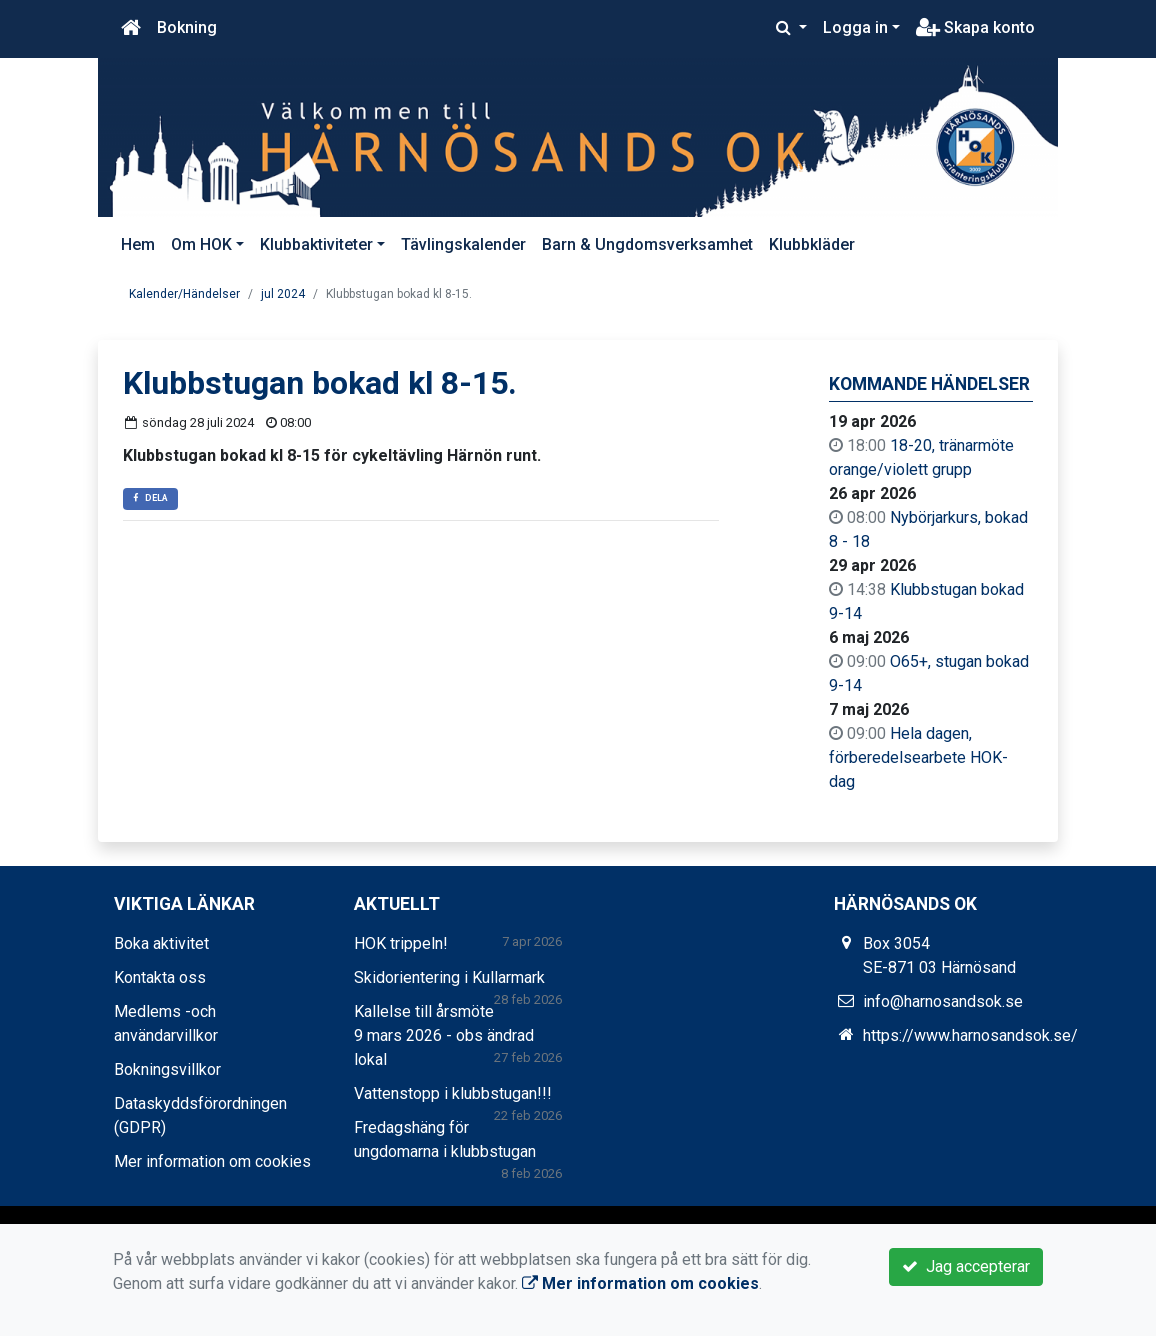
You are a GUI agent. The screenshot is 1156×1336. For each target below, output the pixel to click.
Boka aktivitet (161, 943)
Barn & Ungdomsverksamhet (647, 244)
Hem (138, 244)
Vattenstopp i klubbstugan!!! (453, 1093)
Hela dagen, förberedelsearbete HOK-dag (918, 757)
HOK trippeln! (401, 943)
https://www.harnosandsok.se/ (970, 1035)
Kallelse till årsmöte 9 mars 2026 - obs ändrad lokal (444, 1035)
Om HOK (201, 244)
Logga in (855, 27)
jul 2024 (283, 294)
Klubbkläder (812, 244)
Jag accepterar (966, 1266)
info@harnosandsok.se (943, 1001)
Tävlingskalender (463, 244)
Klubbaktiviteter (316, 244)
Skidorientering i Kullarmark (449, 977)
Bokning (187, 27)
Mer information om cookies (212, 1161)
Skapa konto (975, 27)
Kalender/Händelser (184, 294)
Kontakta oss (160, 977)
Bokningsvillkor (167, 1069)
